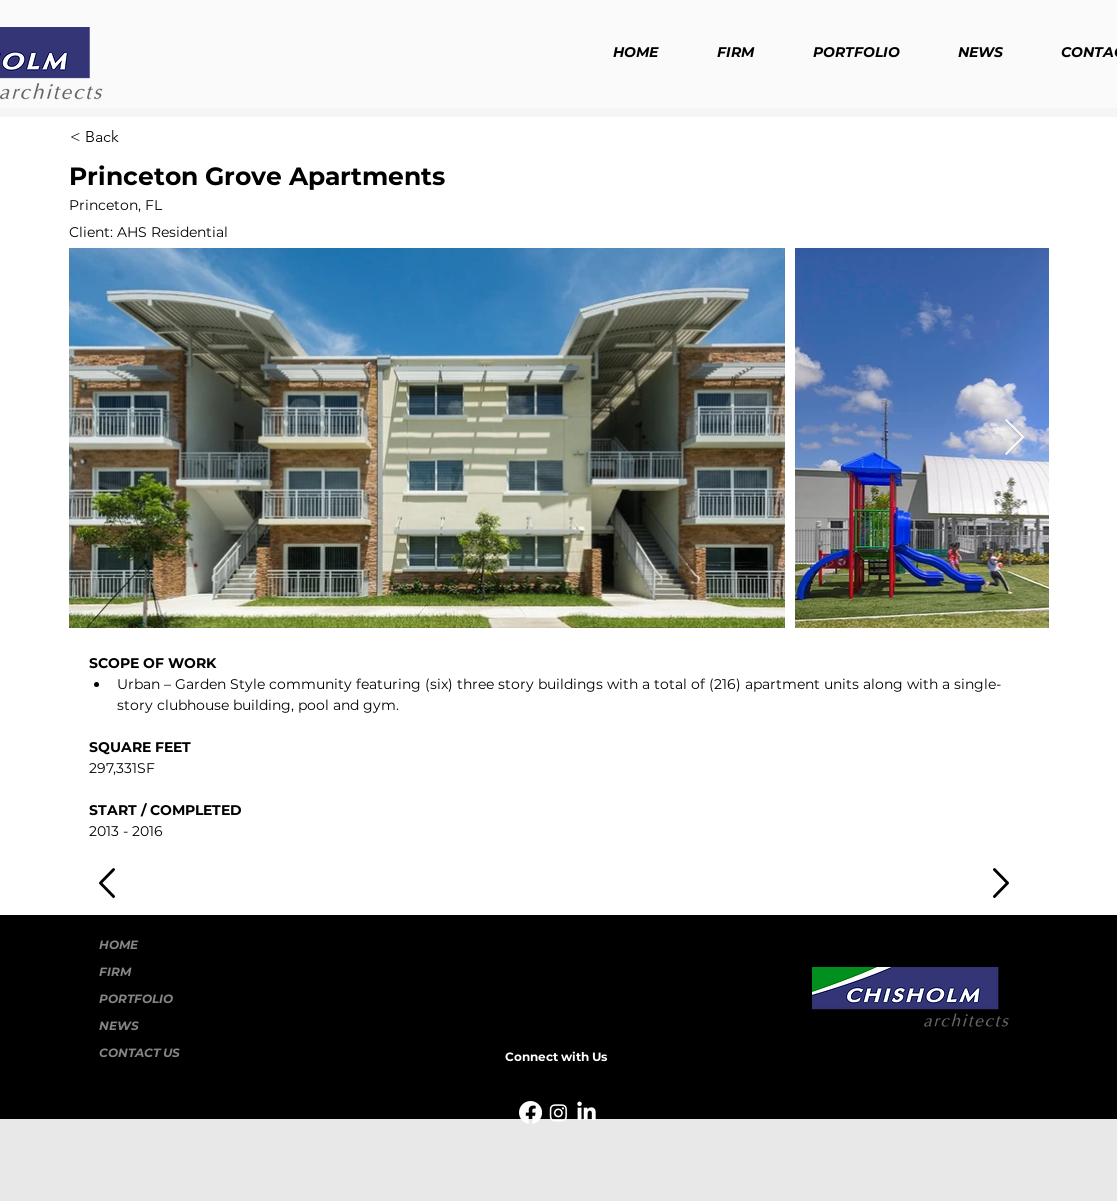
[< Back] (136, 137)
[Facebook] (530, 1112)
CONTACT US (139, 1052)
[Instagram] (558, 1112)
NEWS (119, 1025)
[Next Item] (1014, 438)
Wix (726, 1154)
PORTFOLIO (136, 998)
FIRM (115, 971)
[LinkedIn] (586, 1112)
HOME (118, 944)
